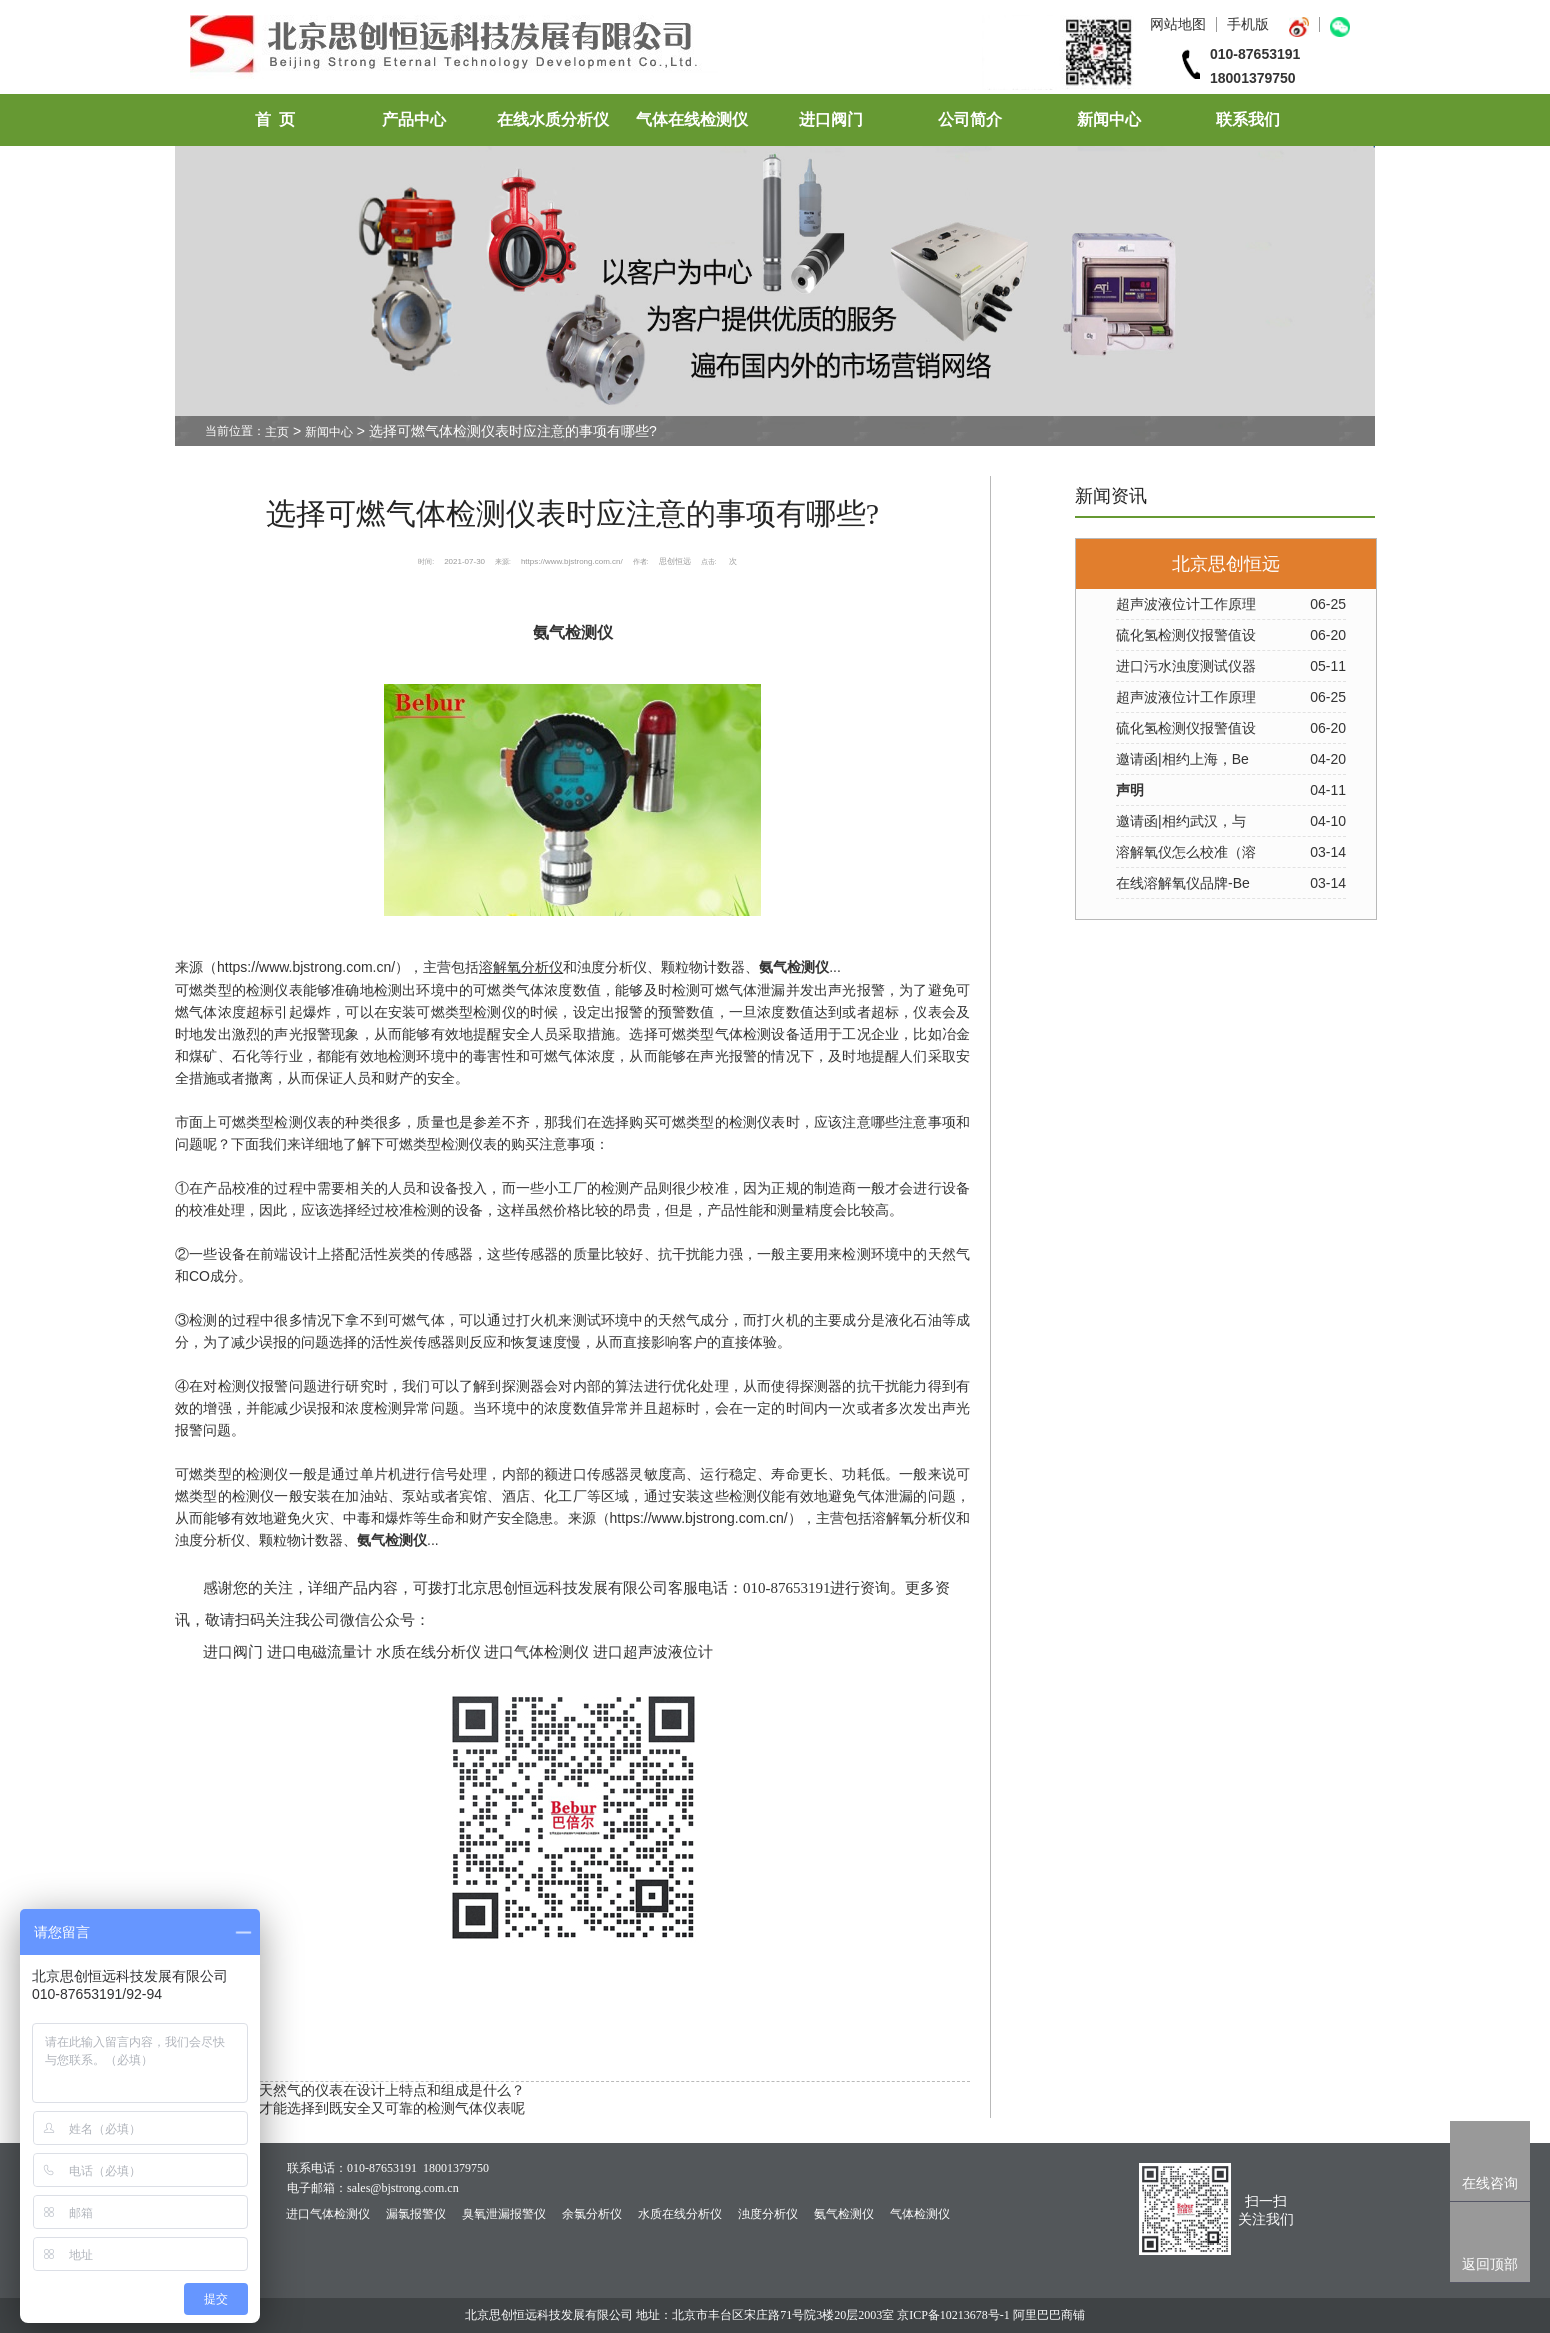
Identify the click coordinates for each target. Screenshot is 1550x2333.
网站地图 (1178, 24)
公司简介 (970, 119)
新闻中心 (1109, 119)
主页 (277, 432)
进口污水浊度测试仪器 (1186, 666)
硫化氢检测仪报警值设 (1186, 635)
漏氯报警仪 (416, 2214)
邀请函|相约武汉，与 (1181, 821)
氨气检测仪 (844, 2214)
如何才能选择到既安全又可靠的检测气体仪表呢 (378, 2108)
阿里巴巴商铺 (1049, 2315)
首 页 (275, 119)
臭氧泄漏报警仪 (504, 2214)
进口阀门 (831, 119)
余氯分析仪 (592, 2214)
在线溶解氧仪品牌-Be (1183, 883)
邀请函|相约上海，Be (1182, 759)
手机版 (1248, 24)
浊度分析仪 (768, 2214)
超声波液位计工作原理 (1186, 604)
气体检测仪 (920, 2214)
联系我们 (1248, 119)
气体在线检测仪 (692, 119)
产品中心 (414, 119)
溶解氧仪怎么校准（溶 (1186, 852)
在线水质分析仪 (553, 119)
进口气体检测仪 (328, 2214)
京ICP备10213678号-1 (953, 2315)
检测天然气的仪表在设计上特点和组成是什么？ (378, 2090)
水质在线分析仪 (680, 2214)
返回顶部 (1490, 2264)
